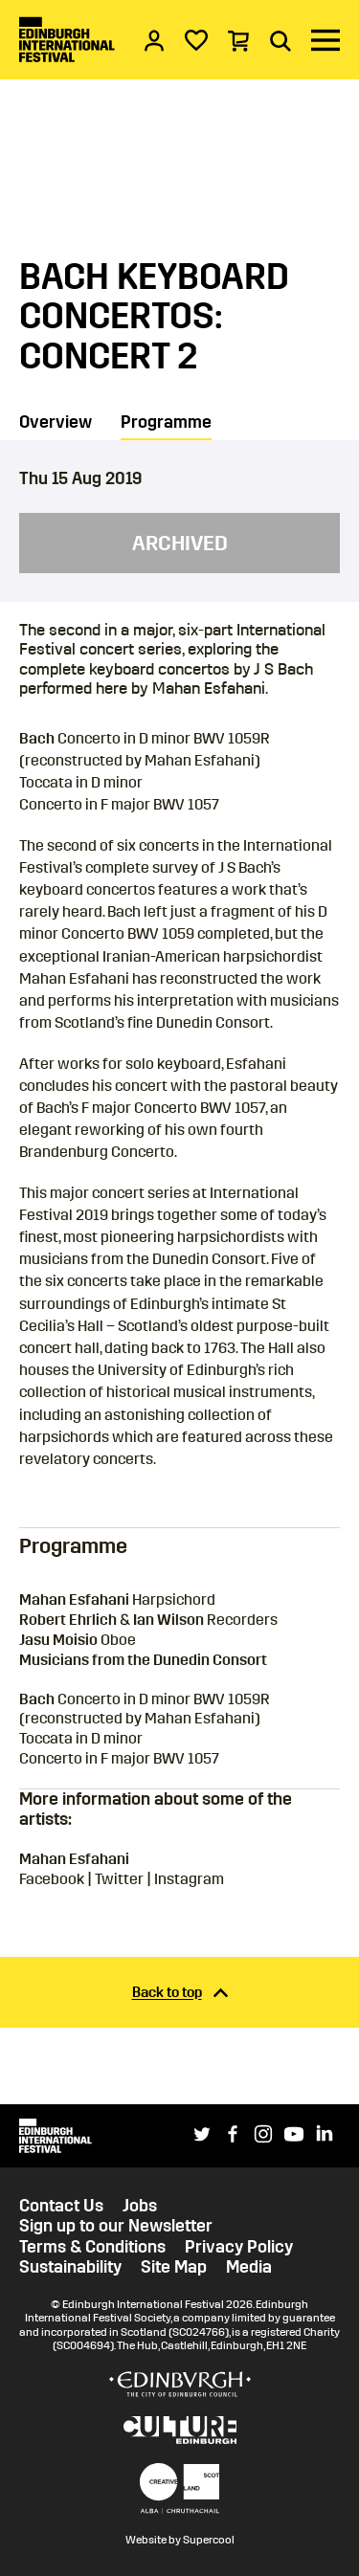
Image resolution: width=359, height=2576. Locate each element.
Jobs (140, 2206)
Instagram (189, 1879)
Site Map (174, 2267)
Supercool (209, 2539)
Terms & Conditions (92, 2247)
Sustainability (70, 2267)
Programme (166, 422)
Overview (55, 422)
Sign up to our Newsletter (116, 2226)
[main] (179, 1052)
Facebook (51, 1879)
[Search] (280, 40)
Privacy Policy (239, 2247)
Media (249, 2267)
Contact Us (61, 2206)
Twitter (119, 1879)
